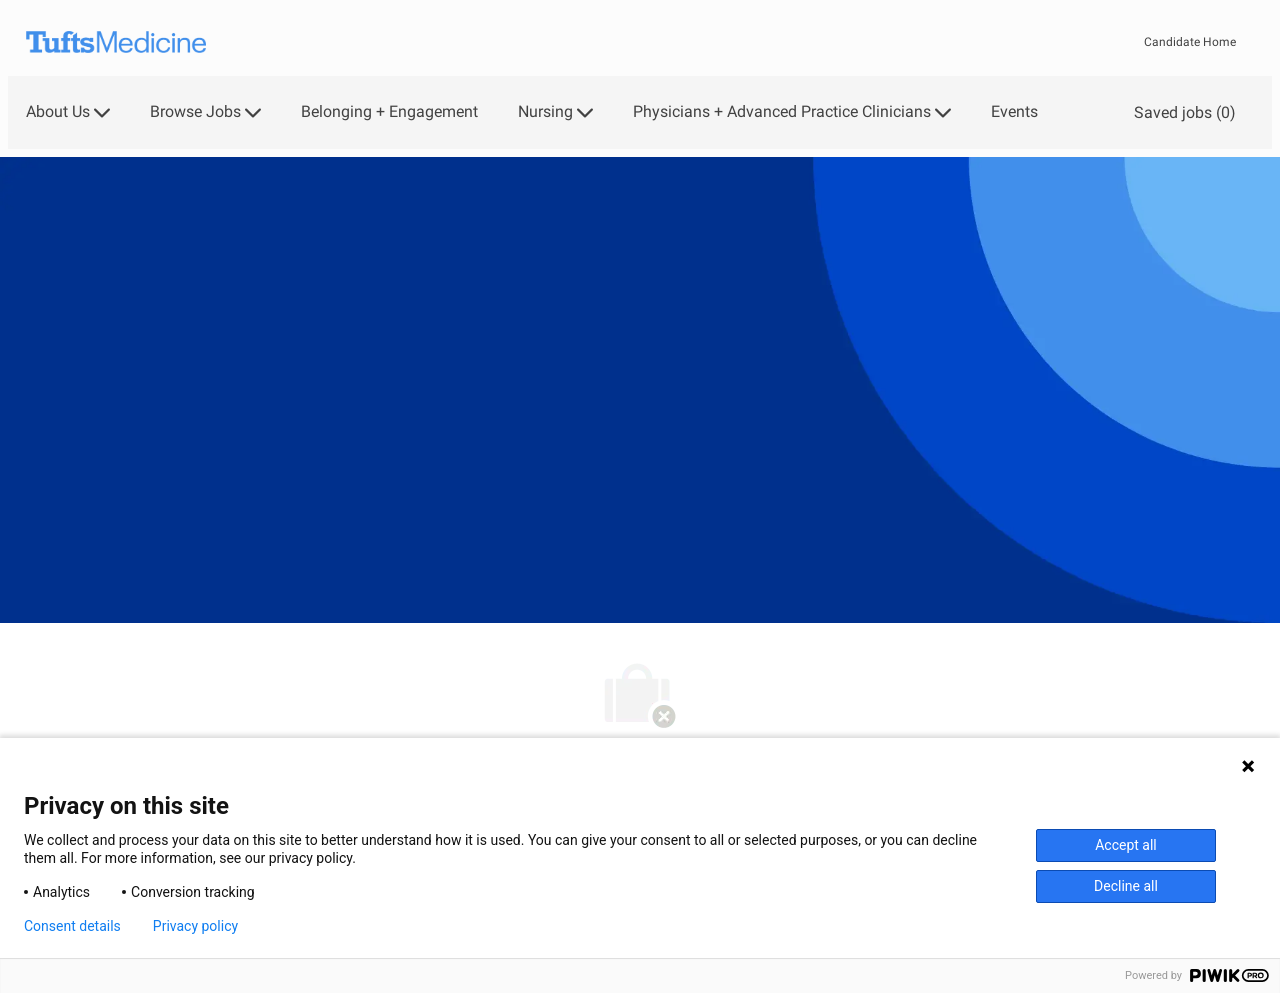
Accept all (1126, 845)
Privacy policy (195, 926)
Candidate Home (1190, 42)
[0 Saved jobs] (1181, 112)
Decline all (1126, 886)
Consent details (72, 926)
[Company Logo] (116, 42)
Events (1014, 112)
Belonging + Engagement (389, 112)
